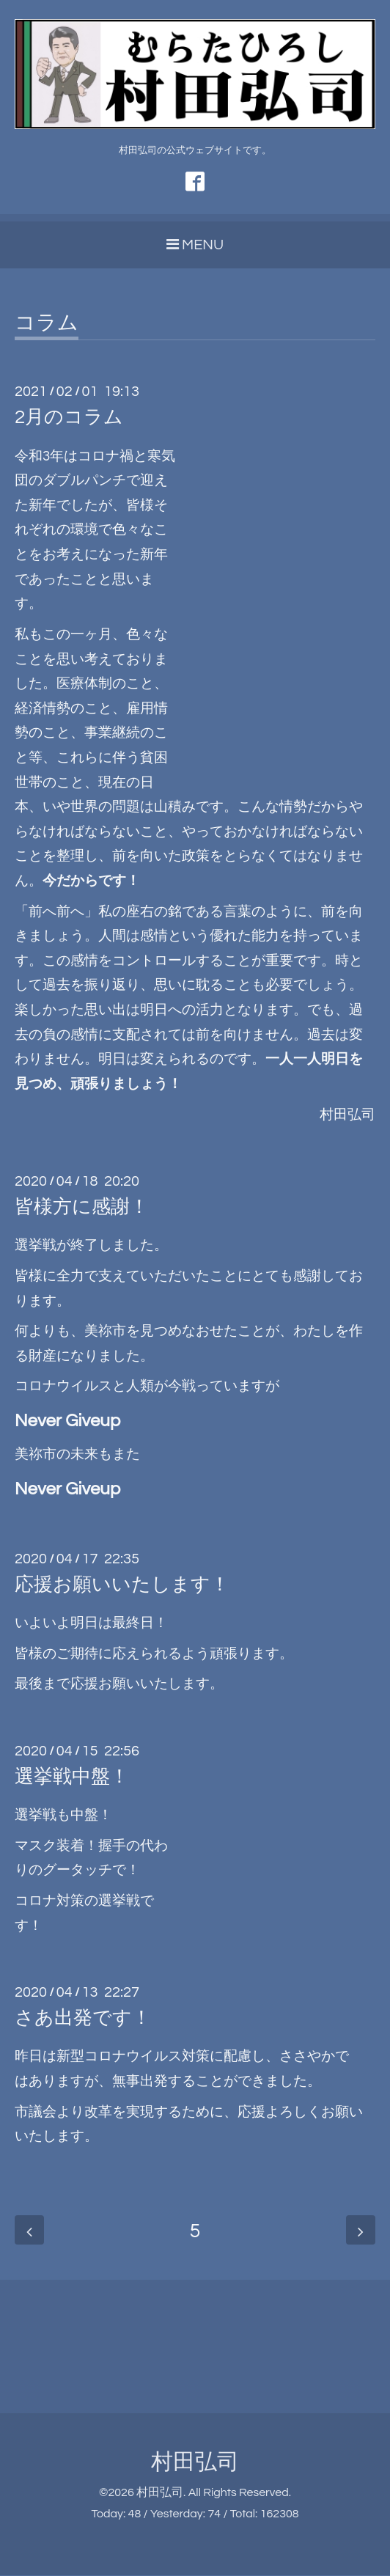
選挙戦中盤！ (72, 1777)
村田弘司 (195, 2462)
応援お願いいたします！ (122, 1585)
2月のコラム (69, 418)
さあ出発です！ (83, 2018)
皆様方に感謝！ (82, 1207)
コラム (46, 324)
